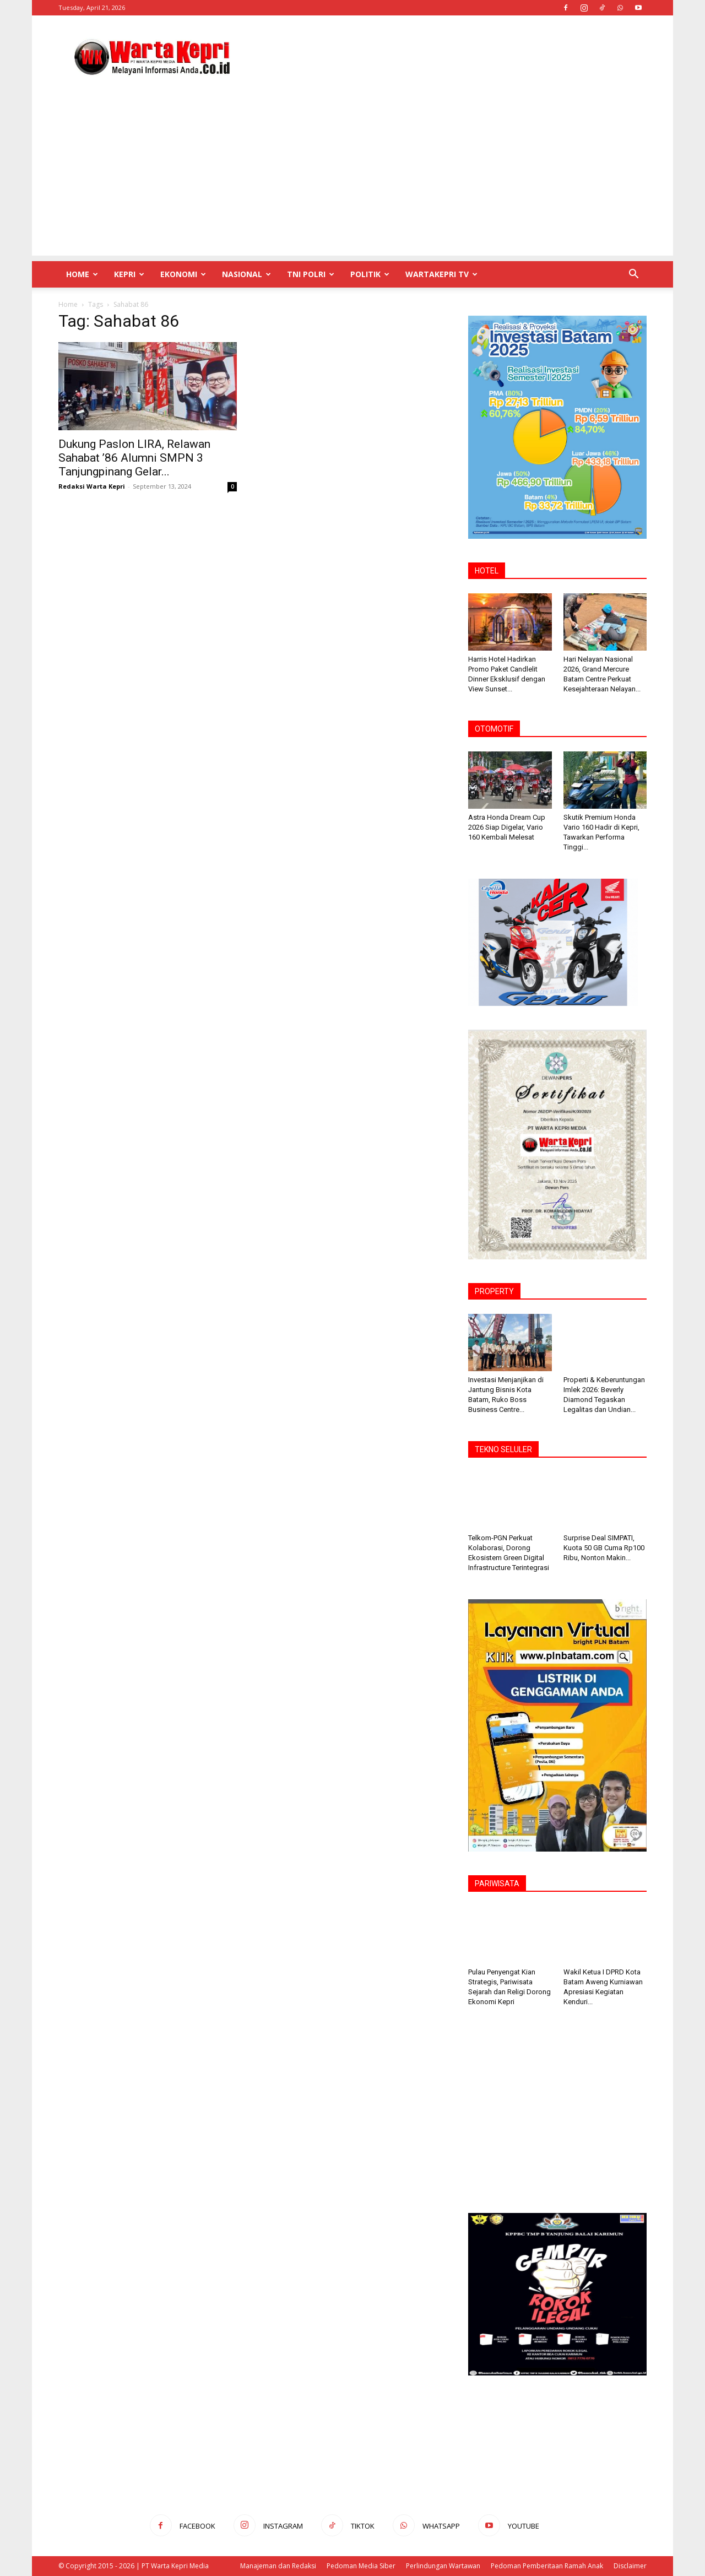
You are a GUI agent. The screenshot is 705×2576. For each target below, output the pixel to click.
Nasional (246, 274)
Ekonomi (183, 274)
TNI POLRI (310, 274)
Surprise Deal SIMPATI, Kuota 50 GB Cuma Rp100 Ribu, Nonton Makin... (603, 1548)
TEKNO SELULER (503, 1449)
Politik (369, 274)
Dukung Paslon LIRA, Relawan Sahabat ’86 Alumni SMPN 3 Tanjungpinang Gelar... (134, 457)
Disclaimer (630, 2565)
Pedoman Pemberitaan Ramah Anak (547, 2565)
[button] (633, 275)
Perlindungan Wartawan (443, 2565)
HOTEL (486, 570)
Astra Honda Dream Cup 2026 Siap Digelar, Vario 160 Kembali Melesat (506, 827)
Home (82, 274)
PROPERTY (494, 1291)
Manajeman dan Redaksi (278, 2565)
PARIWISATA (497, 1883)
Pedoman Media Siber (361, 2565)
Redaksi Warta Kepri (91, 486)
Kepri (129, 274)
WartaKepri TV (441, 274)
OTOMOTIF (494, 728)
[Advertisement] (446, 55)
